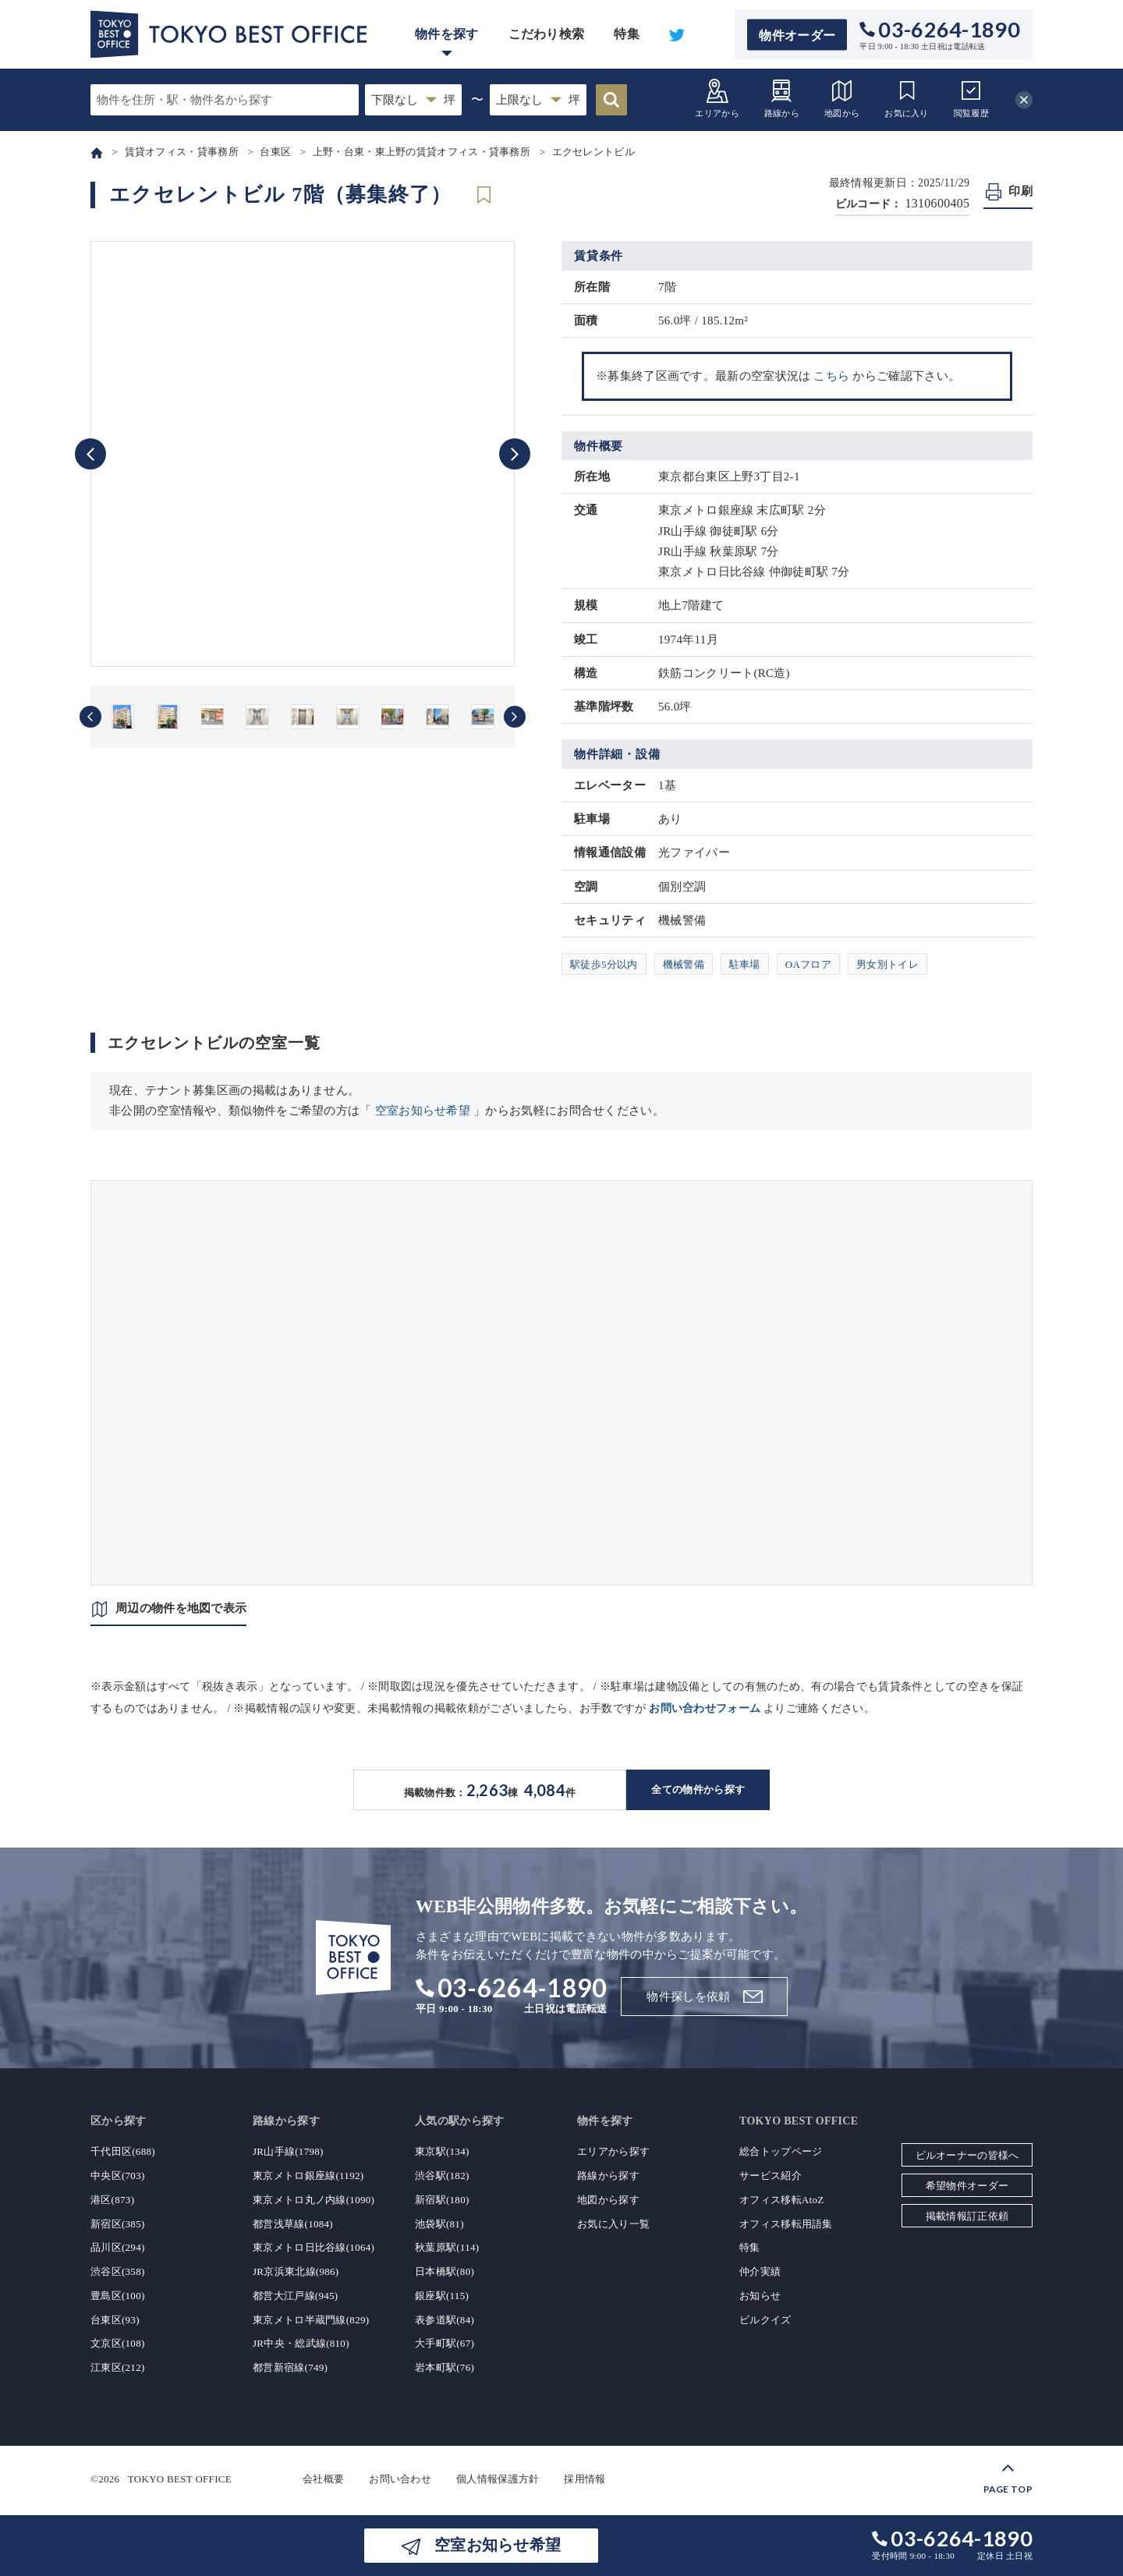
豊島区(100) (117, 2295)
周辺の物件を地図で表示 (180, 1608)
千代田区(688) (122, 2151)
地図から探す (608, 2200)
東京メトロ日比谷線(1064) (313, 2247)
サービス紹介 (770, 2175)
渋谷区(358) (117, 2271)
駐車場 (744, 964)
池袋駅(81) (439, 2224)
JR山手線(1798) (288, 2151)
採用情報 (584, 2479)
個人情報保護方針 (497, 2479)
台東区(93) (115, 2320)
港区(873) (112, 2200)
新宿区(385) (117, 2224)
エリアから (717, 98)
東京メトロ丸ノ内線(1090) (313, 2200)
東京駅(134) (442, 2151)
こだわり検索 (546, 34)
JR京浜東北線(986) (296, 2271)
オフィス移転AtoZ (781, 2200)
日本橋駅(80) (444, 2271)
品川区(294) (117, 2247)
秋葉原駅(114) (447, 2247)
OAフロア (808, 964)
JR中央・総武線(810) (301, 2343)
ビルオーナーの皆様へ (967, 2155)
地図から (841, 98)
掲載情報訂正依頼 (967, 2216)
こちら (831, 376)
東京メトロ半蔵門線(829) (311, 2320)
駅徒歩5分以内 (604, 964)
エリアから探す (613, 2151)
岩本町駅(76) (444, 2367)
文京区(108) (117, 2343)
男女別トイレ (887, 964)
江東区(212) (117, 2367)
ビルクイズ (765, 2320)
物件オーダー (797, 34)
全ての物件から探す (698, 1789)
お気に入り (906, 98)
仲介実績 (760, 2271)
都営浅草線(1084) (293, 2224)
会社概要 (323, 2479)
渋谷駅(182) (442, 2175)
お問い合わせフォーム (704, 1708)
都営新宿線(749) (290, 2367)
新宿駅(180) (442, 2200)
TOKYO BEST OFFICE (180, 2479)
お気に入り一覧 (613, 2224)
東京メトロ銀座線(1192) (308, 2175)
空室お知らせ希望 (422, 1110)
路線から (781, 98)
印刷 (1020, 191)
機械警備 (683, 964)
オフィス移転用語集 (786, 2224)
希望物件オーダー (967, 2186)
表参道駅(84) (444, 2320)
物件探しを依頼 (688, 1996)
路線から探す (608, 2175)
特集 (626, 34)
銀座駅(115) (442, 2295)
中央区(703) (117, 2175)
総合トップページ (780, 2151)
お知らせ (760, 2295)
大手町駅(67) (444, 2343)
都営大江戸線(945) (295, 2295)
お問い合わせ (400, 2479)
